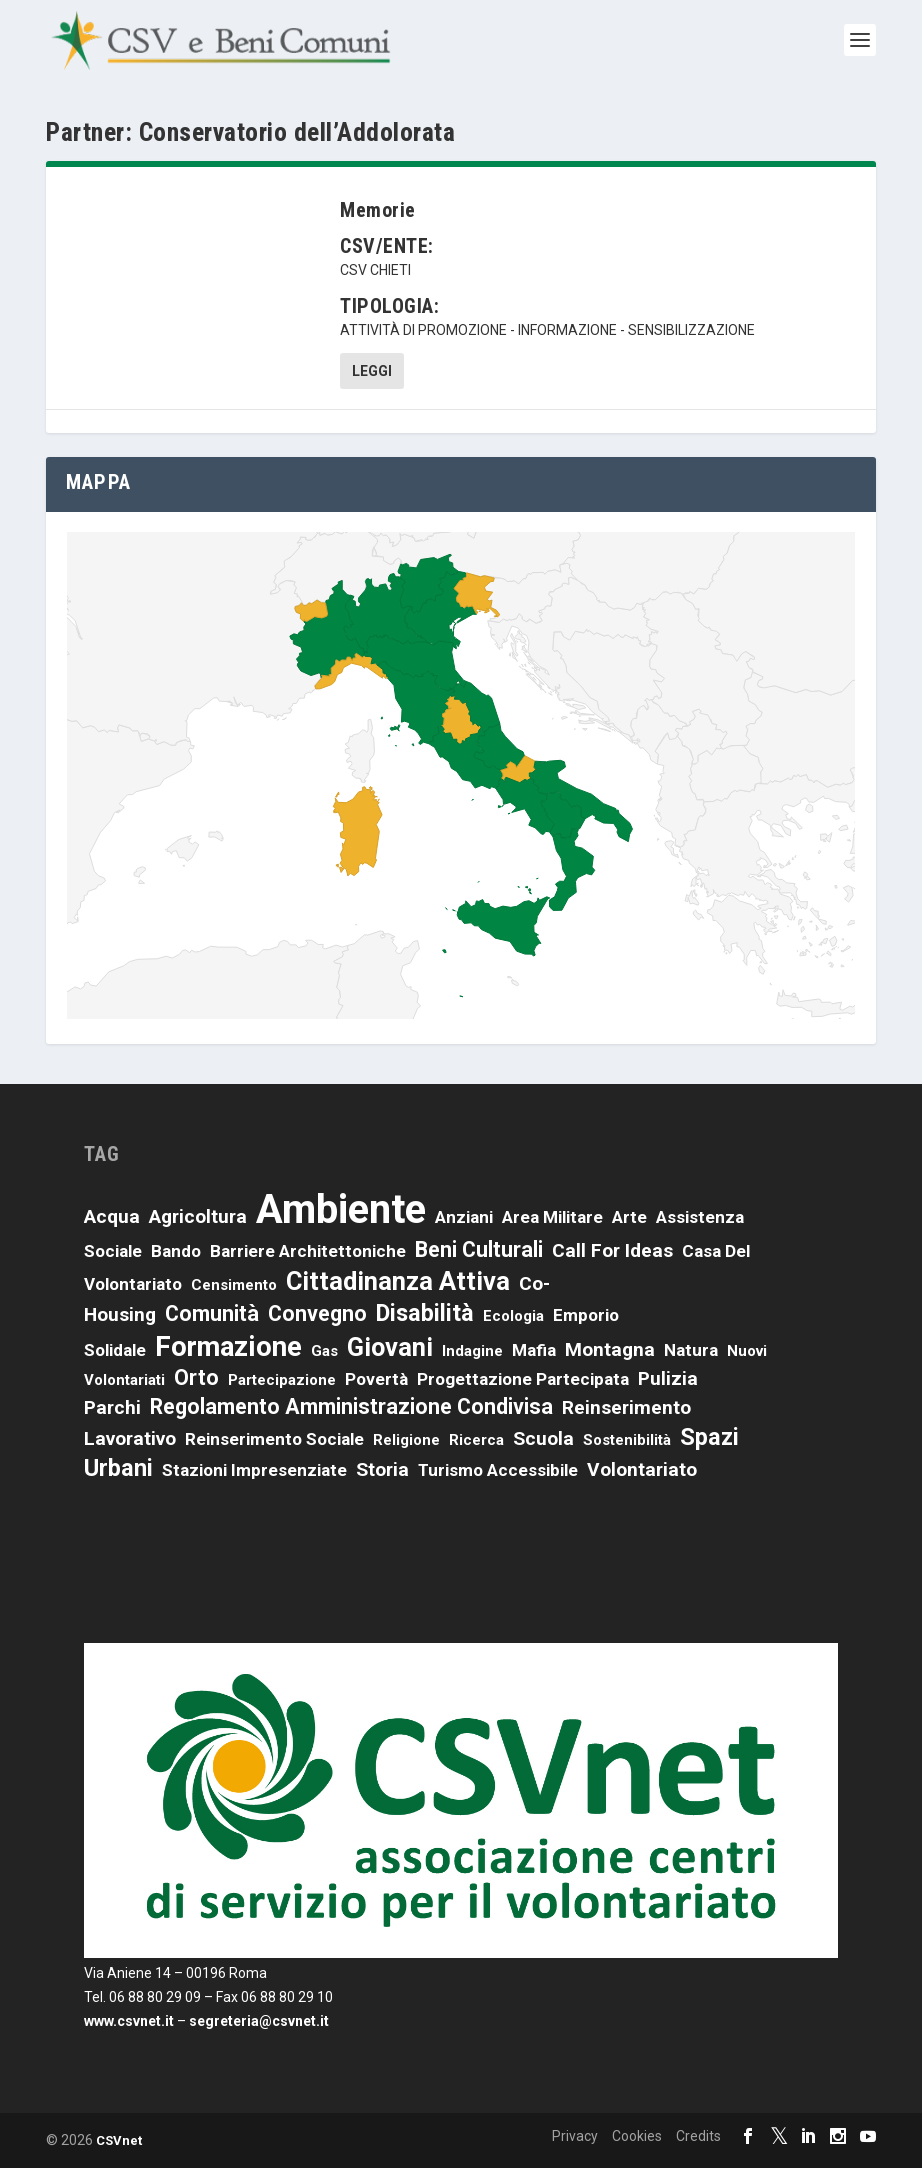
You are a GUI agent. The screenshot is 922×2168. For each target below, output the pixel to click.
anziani (464, 1217)
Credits (698, 2136)
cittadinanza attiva (398, 1281)
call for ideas (612, 1250)
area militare (552, 1217)
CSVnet (119, 2140)
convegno (317, 1313)
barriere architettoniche (308, 1251)
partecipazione (282, 1380)
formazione (228, 1346)
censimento (234, 1285)
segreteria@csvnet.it (259, 2021)
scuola (543, 1438)
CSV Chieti (375, 270)
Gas (324, 1351)
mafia (534, 1350)
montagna (610, 1349)
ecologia (513, 1316)
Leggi (372, 371)
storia (382, 1469)
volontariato (642, 1469)
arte (629, 1217)
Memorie (378, 210)
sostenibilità (627, 1440)
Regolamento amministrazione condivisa (351, 1406)
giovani (390, 1347)
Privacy (575, 2136)
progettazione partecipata (523, 1379)
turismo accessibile (498, 1470)
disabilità (425, 1313)
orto (196, 1377)
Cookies (637, 2136)
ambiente (341, 1209)
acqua (112, 1216)
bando (176, 1251)
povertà (376, 1379)
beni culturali (479, 1249)
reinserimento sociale (274, 1439)
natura (691, 1350)
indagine (472, 1351)
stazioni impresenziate (254, 1470)
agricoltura (198, 1216)
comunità (212, 1313)
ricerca (476, 1440)
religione (406, 1440)
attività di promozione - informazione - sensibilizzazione (547, 330)
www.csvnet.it (129, 2021)
